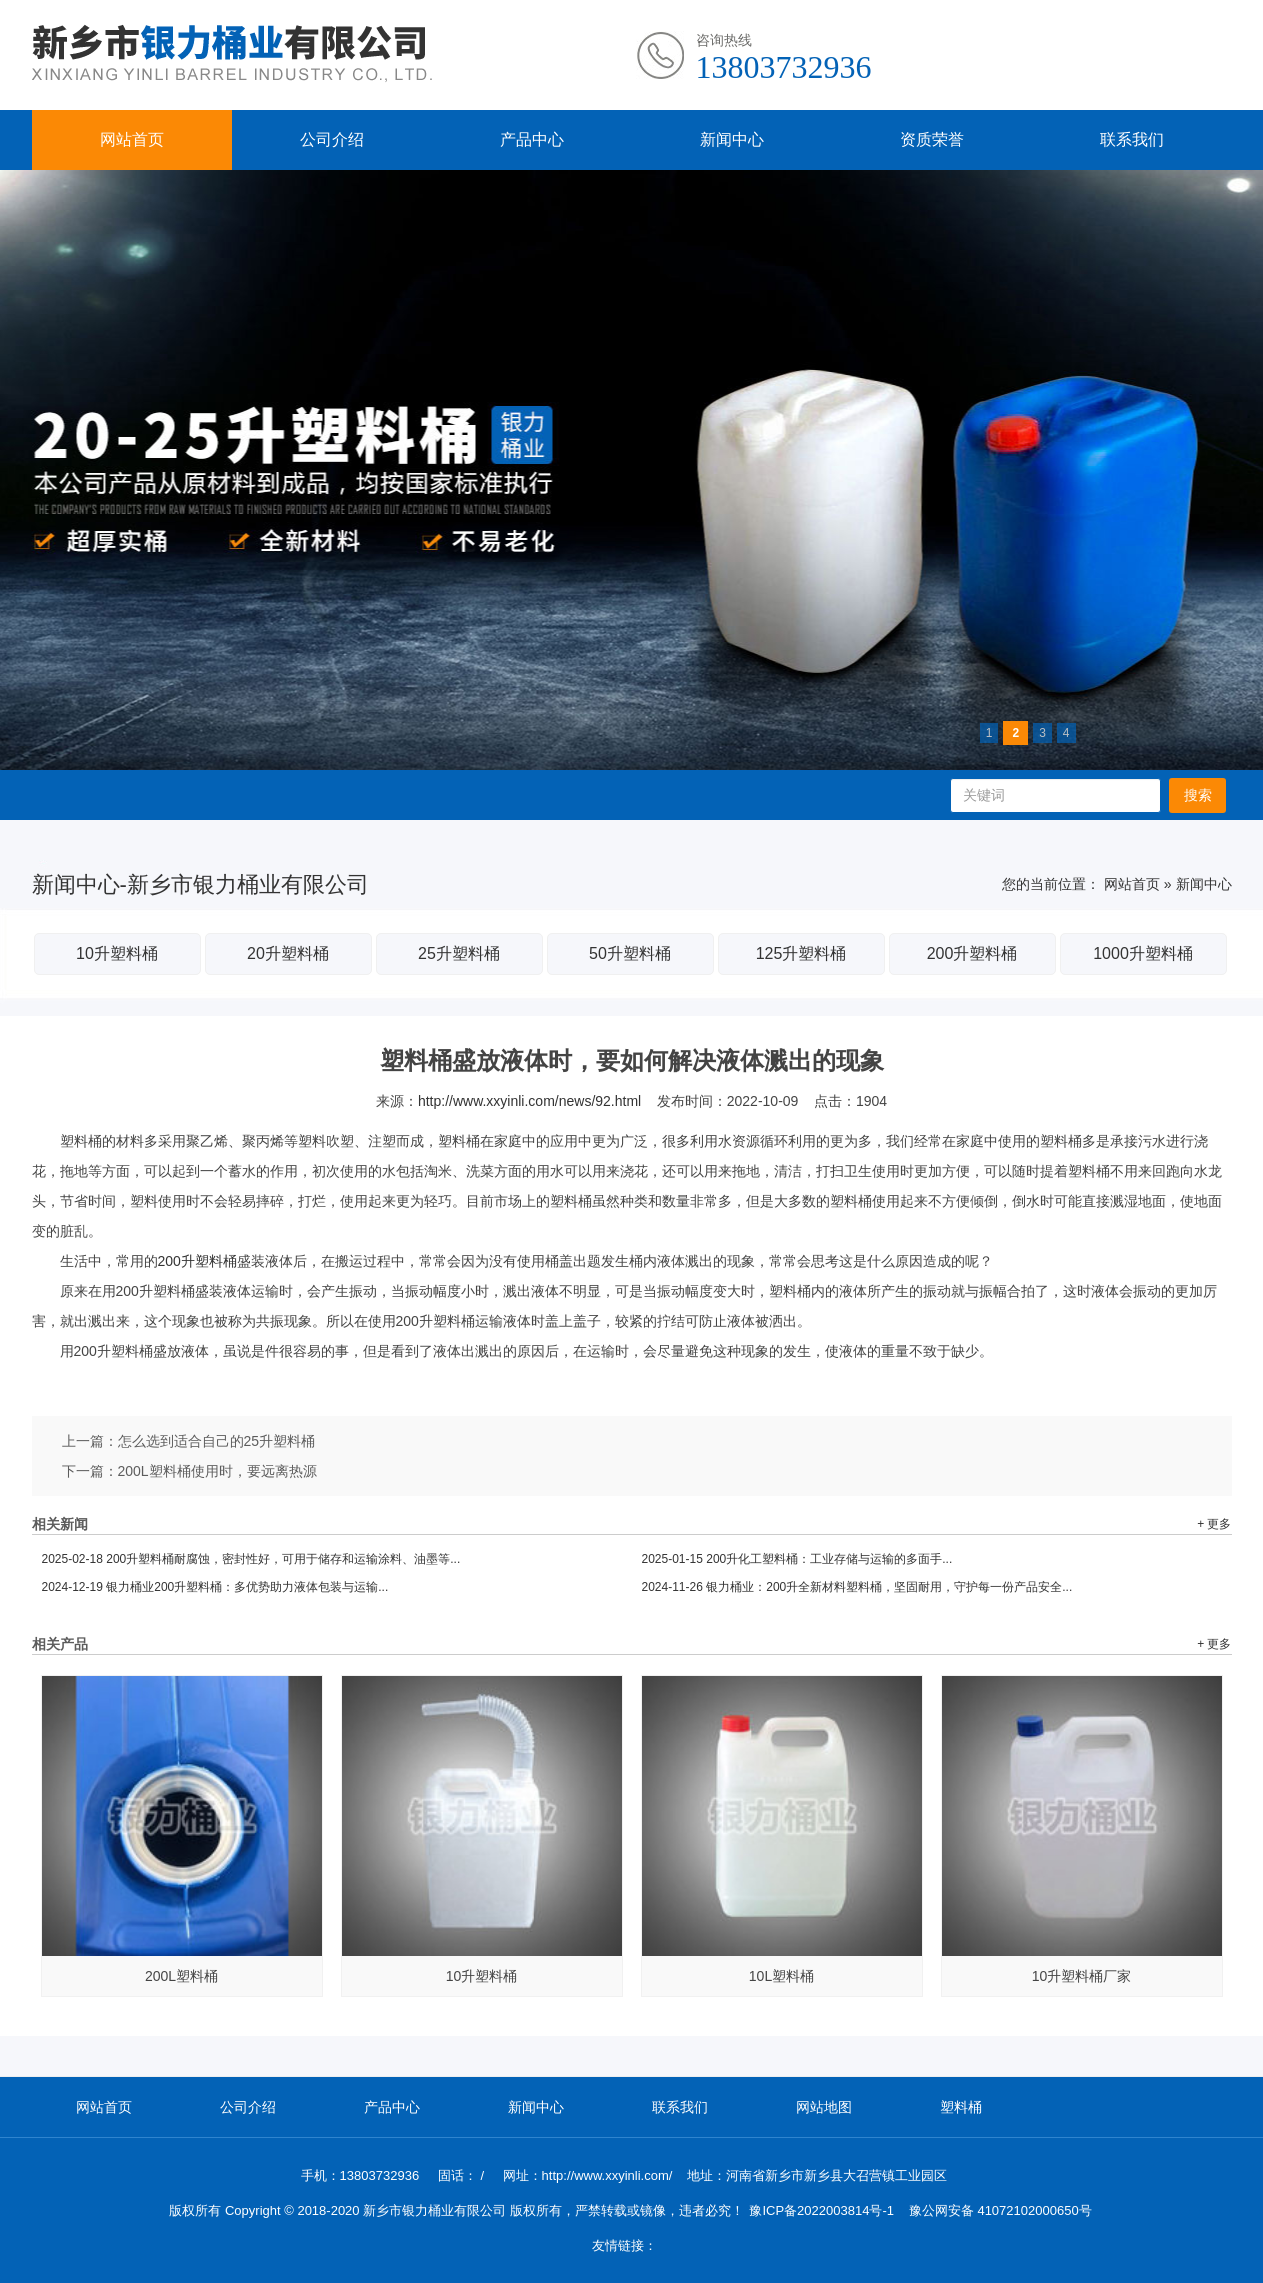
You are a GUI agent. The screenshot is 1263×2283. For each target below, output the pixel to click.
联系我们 (1132, 139)
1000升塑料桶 (1143, 953)
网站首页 (132, 139)
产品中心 (532, 139)
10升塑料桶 (117, 953)
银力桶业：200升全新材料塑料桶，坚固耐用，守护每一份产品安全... (857, 1587)
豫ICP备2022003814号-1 (821, 2210)
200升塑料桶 (972, 953)
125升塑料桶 (801, 953)
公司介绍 (332, 139)
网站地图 (824, 2107)
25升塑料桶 (459, 953)
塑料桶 (961, 2107)
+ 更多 (1214, 1524)
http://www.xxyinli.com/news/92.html (529, 1101)
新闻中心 (732, 139)
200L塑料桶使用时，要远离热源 (217, 1471)
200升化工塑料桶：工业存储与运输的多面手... (797, 1559)
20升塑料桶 (288, 953)
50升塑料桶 (630, 953)
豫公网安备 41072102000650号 (1000, 2210)
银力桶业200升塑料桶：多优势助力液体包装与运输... (215, 1587)
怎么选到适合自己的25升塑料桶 (217, 1441)
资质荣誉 (932, 139)
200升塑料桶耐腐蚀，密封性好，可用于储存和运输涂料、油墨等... (251, 1559)
